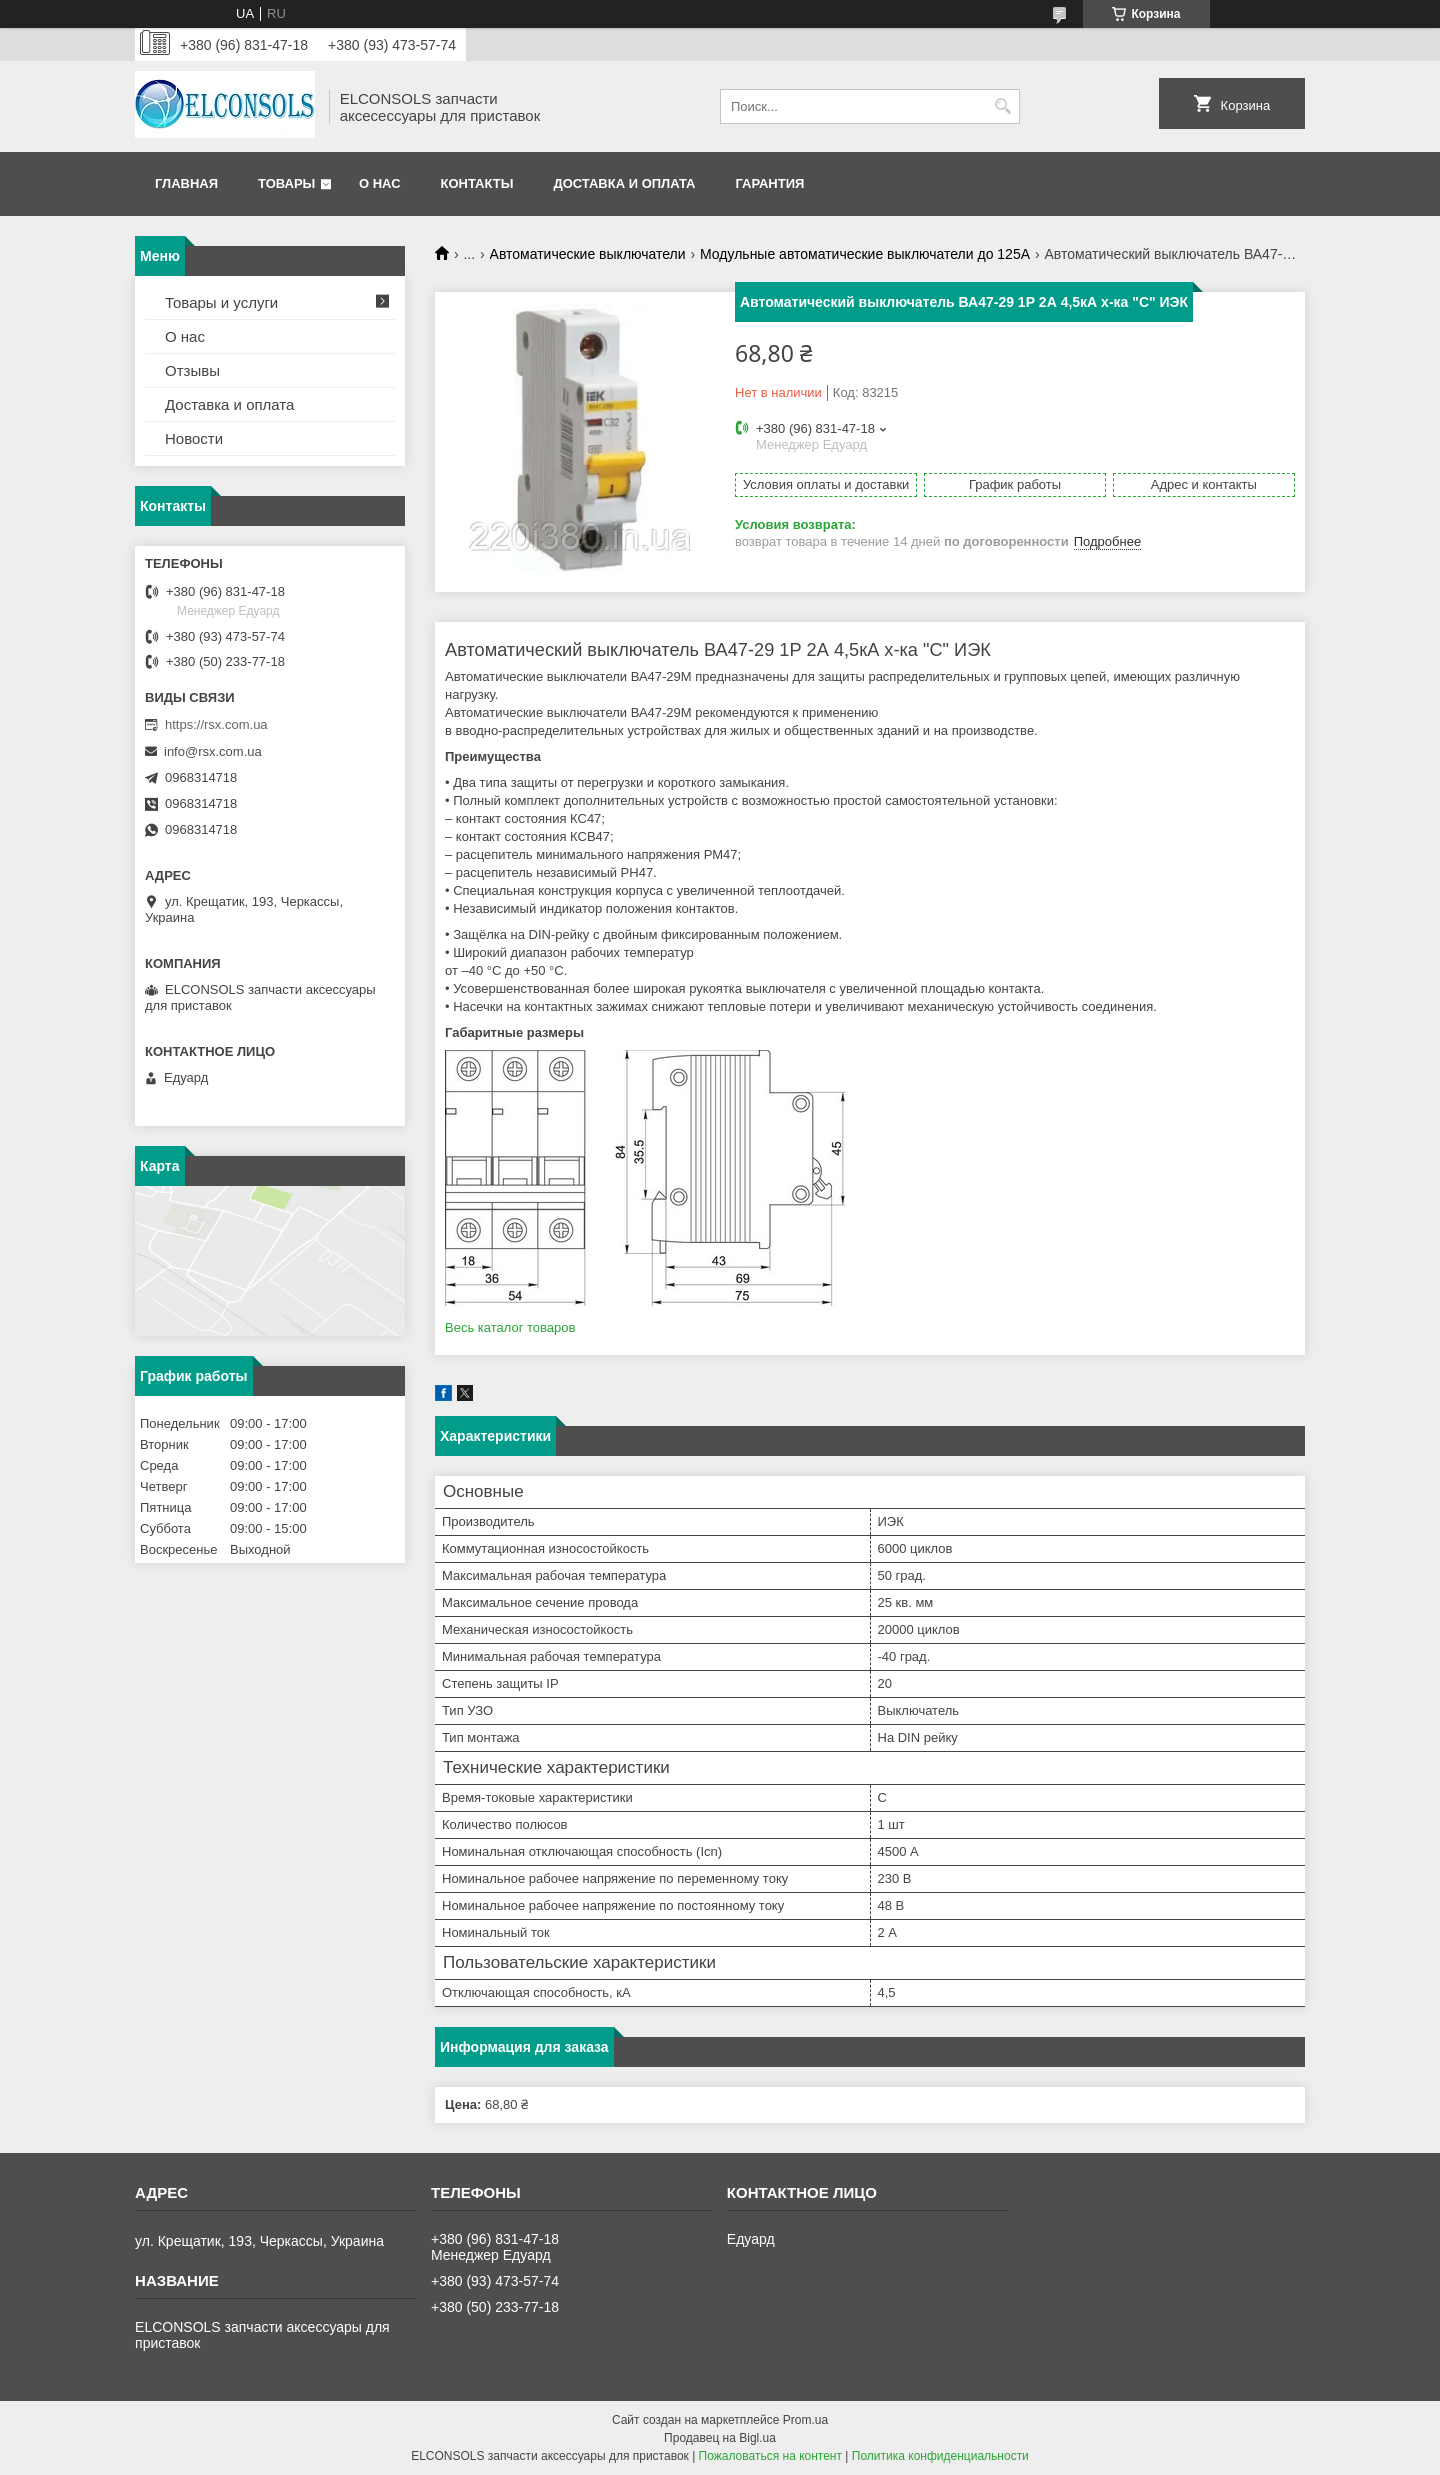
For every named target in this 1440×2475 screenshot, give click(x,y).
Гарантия (769, 183)
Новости (194, 438)
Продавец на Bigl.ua (720, 2438)
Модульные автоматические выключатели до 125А (865, 254)
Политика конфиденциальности (940, 2456)
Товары (286, 183)
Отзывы (192, 370)
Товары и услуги (221, 302)
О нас (380, 183)
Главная (186, 183)
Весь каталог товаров (510, 1327)
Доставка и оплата (624, 183)
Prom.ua (805, 2420)
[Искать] (1002, 106)
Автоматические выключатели (588, 254)
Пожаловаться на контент (770, 2456)
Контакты (477, 183)
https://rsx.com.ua (216, 724)
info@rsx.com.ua (213, 751)
